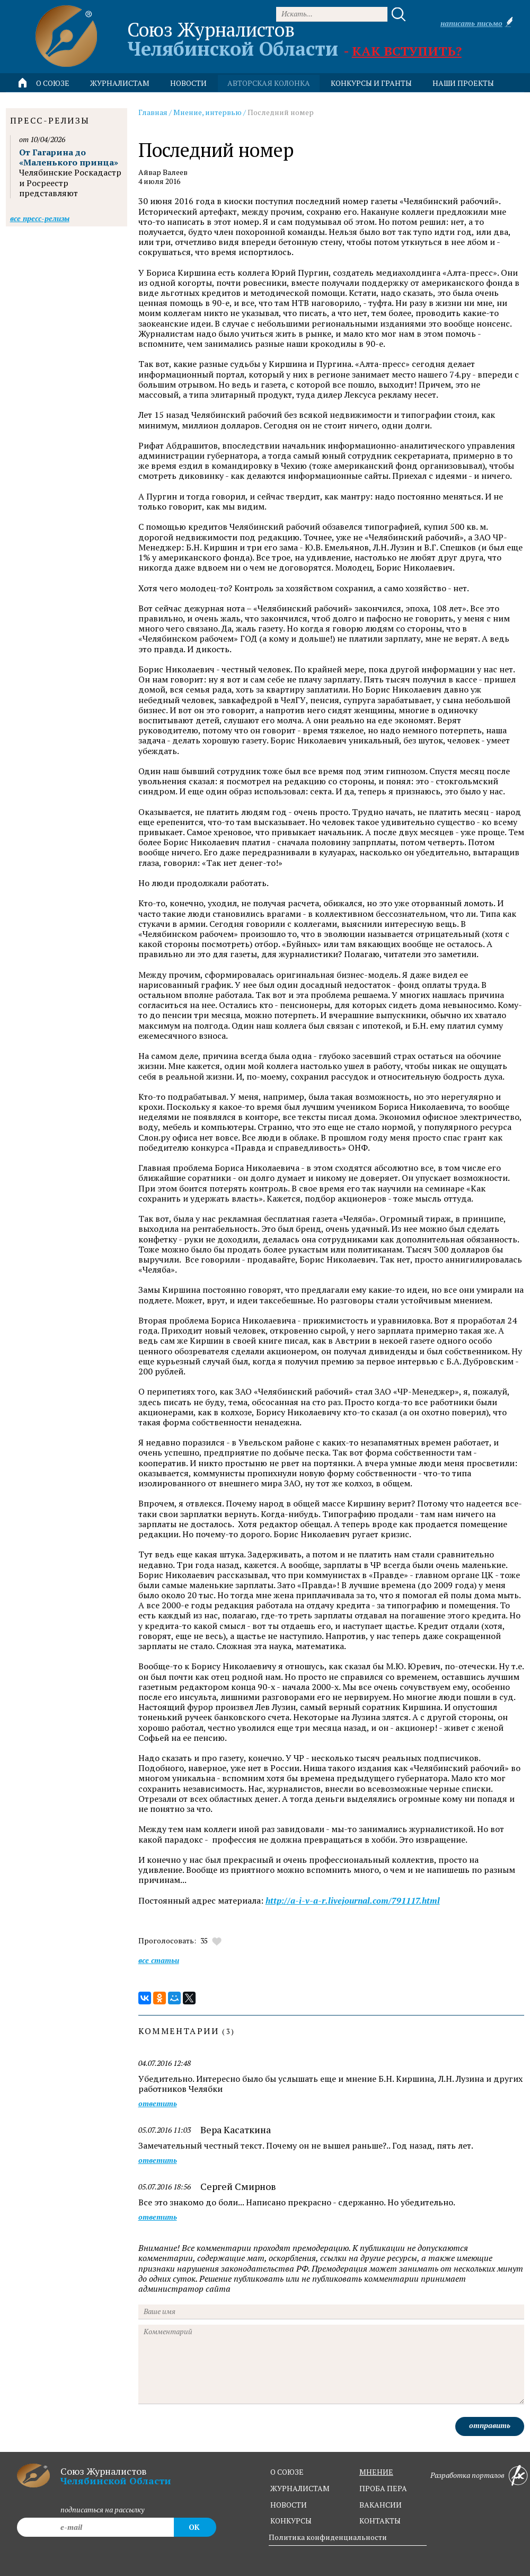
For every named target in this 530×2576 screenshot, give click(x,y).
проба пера (383, 2488)
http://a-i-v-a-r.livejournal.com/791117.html (353, 1901)
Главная (152, 112)
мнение (376, 2472)
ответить (157, 2103)
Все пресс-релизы (39, 218)
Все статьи (158, 1960)
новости (188, 83)
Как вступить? (407, 50)
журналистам (300, 2488)
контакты (380, 2521)
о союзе (287, 2472)
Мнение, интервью (207, 112)
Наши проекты (463, 83)
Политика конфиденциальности (328, 2537)
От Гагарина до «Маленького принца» (68, 157)
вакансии (380, 2505)
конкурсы (291, 2521)
